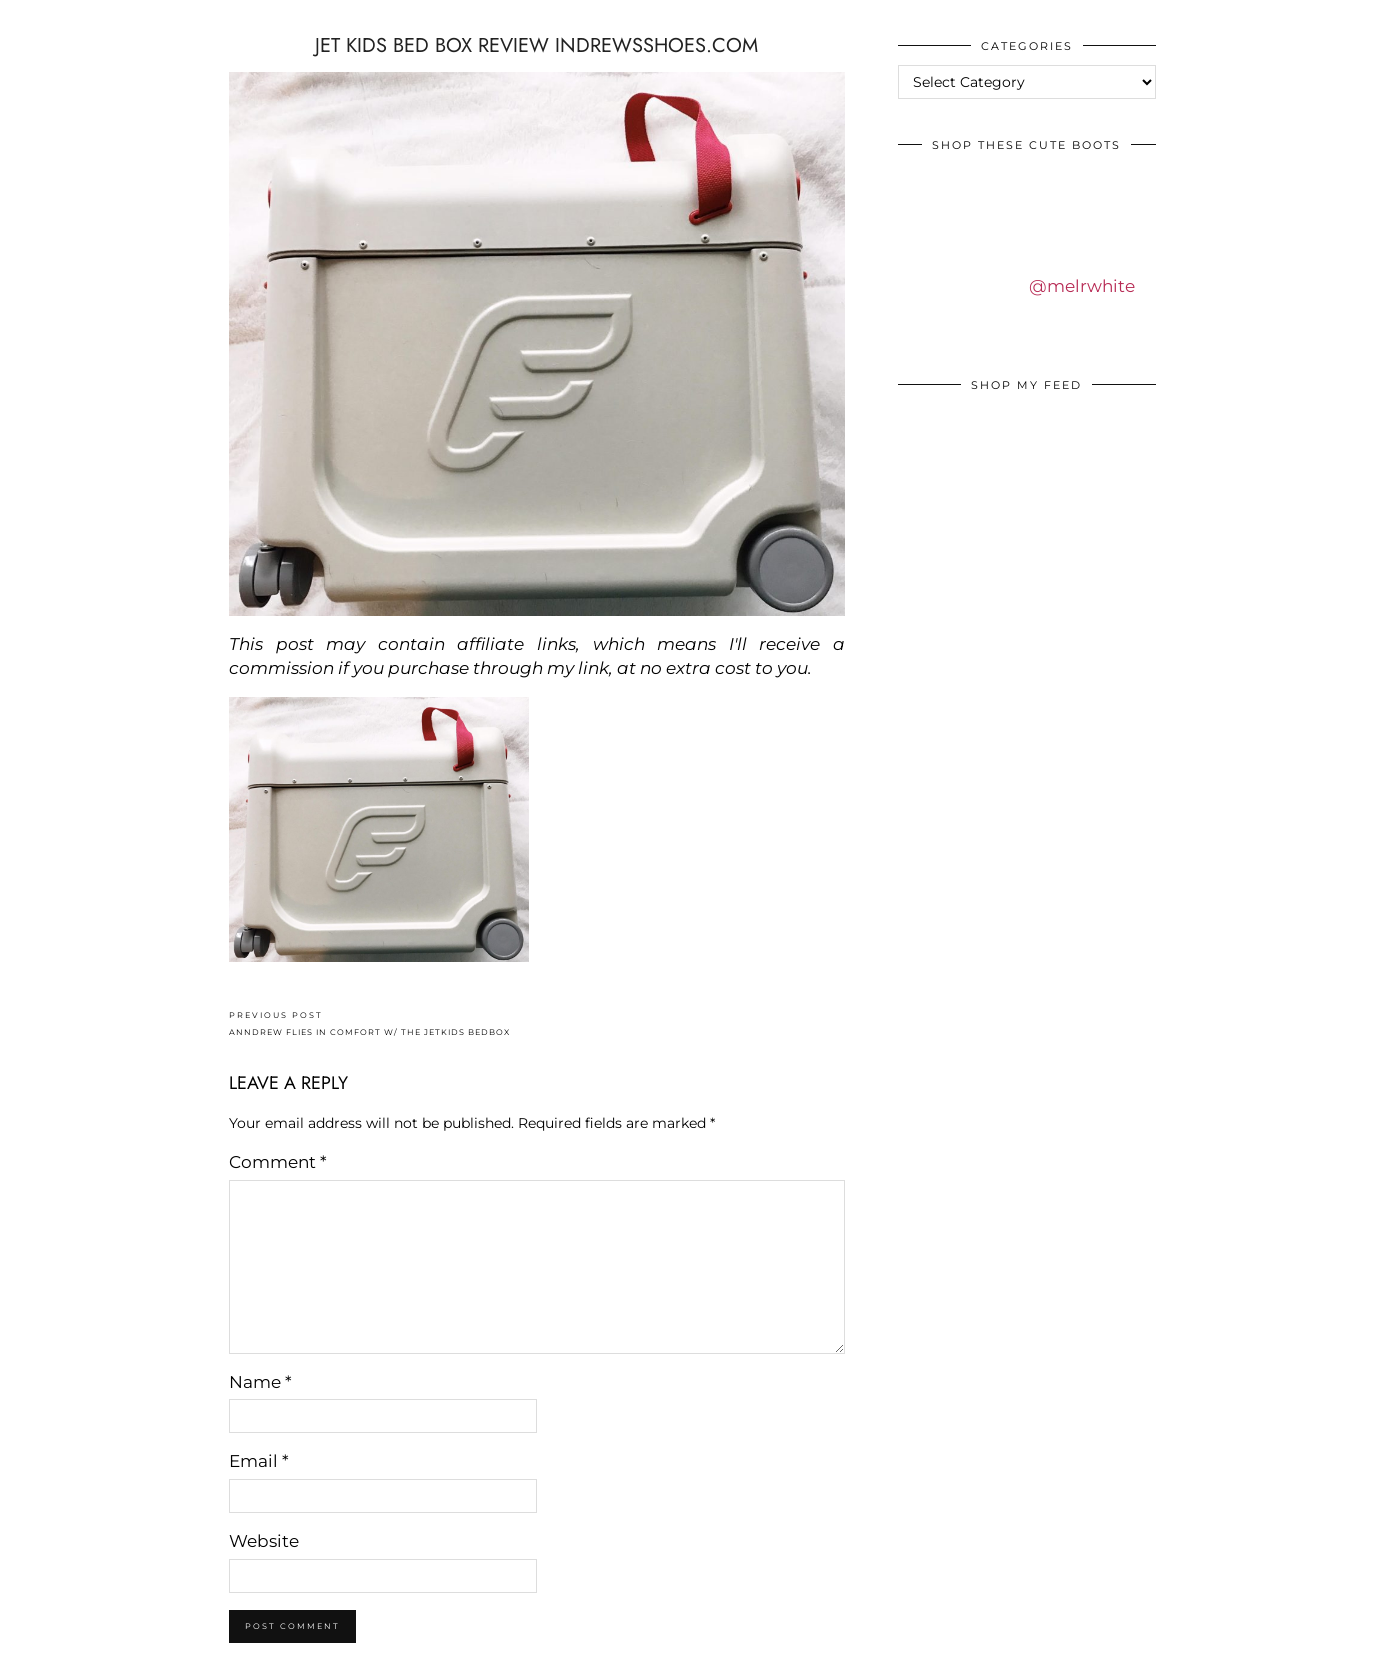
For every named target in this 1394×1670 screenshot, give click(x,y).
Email (259, 1461)
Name (260, 1382)
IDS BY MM (34, 19)
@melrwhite (1082, 286)
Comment (278, 1162)
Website (264, 1541)
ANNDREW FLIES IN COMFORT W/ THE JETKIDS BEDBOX (369, 1023)
